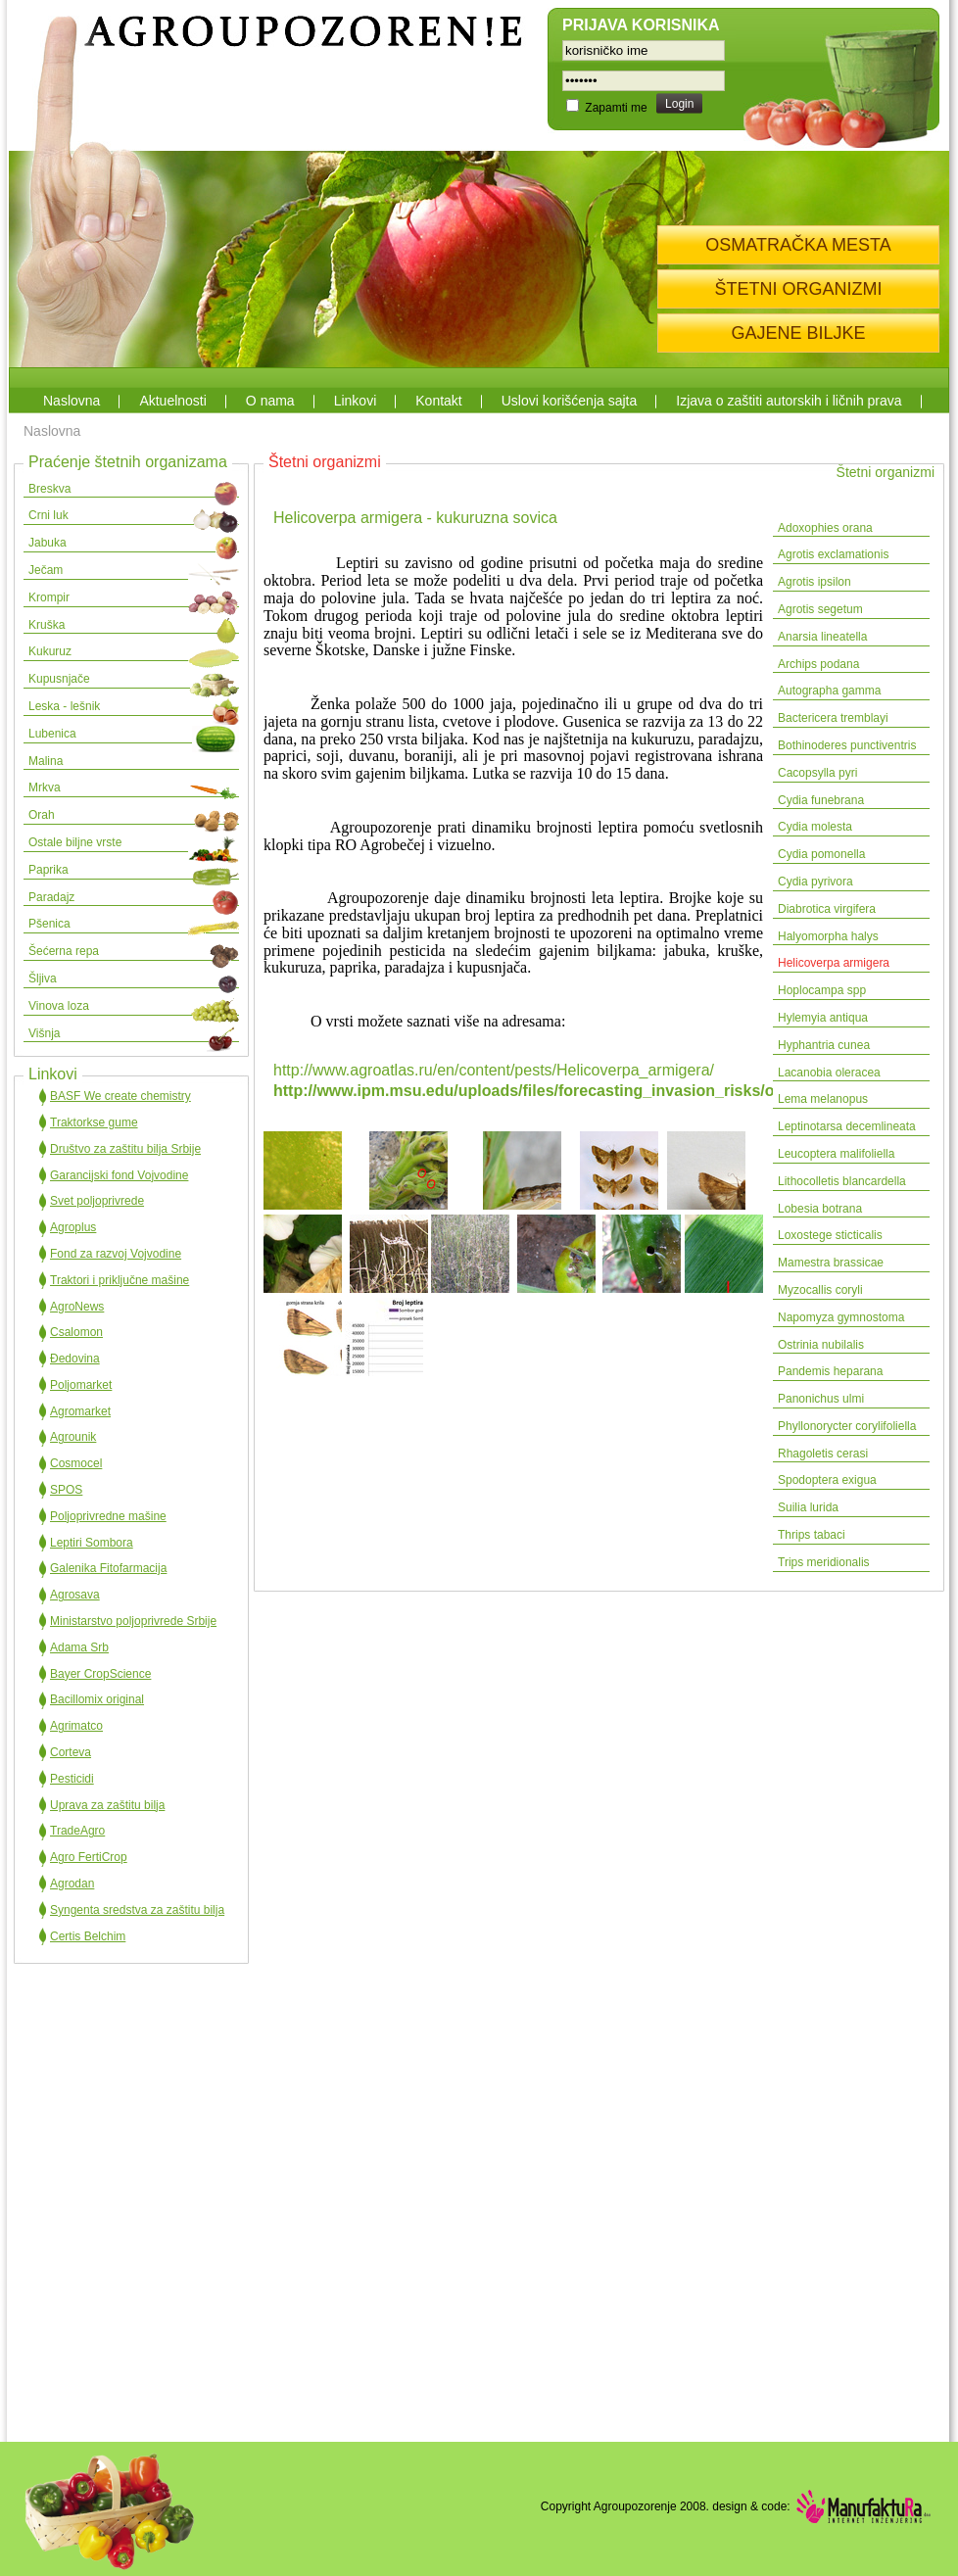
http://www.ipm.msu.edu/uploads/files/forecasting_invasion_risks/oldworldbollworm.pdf (601, 1090)
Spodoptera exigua (827, 1480)
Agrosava (75, 1594)
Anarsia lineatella (822, 637)
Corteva (70, 1752)
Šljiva (42, 978)
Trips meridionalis (824, 1562)
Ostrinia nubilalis (821, 1345)
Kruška (46, 625)
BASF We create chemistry (120, 1096)
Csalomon (76, 1332)
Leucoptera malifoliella (836, 1154)
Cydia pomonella (821, 854)
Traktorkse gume (94, 1122)
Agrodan (72, 1883)
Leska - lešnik (64, 706)
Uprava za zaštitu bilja (107, 1805)
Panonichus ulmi (821, 1399)
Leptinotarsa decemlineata (847, 1126)
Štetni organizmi (885, 472)
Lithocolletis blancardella (842, 1181)
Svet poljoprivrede (97, 1201)
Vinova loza (58, 1006)
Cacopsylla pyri (817, 773)
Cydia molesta (815, 827)
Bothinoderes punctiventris (847, 745)
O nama (270, 400)
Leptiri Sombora (91, 1543)
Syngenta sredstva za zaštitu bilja (137, 1910)
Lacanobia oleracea (829, 1072)
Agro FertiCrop (88, 1857)
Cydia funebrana (821, 800)
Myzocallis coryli (820, 1290)
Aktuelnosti (172, 400)
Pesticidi (72, 1779)
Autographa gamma (829, 690)
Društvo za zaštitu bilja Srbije (125, 1149)
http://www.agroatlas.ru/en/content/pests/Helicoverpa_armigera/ (493, 1070)
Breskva (49, 489)
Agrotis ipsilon (814, 582)
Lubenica (52, 733)
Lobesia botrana (820, 1209)
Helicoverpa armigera (833, 963)
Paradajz (51, 897)
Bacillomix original (97, 1699)
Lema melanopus (823, 1099)
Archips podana (818, 664)
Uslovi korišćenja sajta (570, 400)
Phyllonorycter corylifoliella (847, 1426)
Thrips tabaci (811, 1535)
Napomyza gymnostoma (843, 1317)
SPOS (66, 1490)
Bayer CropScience (100, 1674)
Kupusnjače (59, 679)
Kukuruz (50, 651)
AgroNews (77, 1306)
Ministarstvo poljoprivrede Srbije (133, 1621)
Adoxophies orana (825, 528)
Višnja (44, 1033)
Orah (41, 815)
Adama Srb (79, 1647)
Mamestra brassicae (831, 1262)
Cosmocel (76, 1463)
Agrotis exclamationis (833, 554)
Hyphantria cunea (824, 1045)
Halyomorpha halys (828, 936)
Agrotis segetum (820, 609)
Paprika (48, 870)
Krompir (49, 597)
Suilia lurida (808, 1507)
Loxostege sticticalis (830, 1235)
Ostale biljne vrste (74, 842)
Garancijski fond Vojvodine (119, 1175)
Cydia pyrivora (815, 881)
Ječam (45, 570)
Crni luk (48, 515)
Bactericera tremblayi (833, 718)
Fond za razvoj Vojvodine (115, 1254)
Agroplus (73, 1227)
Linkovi (355, 400)
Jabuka (47, 542)
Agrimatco (76, 1726)
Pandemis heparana (830, 1371)
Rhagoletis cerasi (823, 1453)
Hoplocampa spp (822, 990)
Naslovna (71, 400)
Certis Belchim (87, 1936)
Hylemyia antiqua (823, 1018)
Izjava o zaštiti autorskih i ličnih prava (788, 400)
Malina (45, 761)
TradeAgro (77, 1830)
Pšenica (49, 923)
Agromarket (80, 1411)
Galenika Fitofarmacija (108, 1568)
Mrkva (44, 787)
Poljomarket (81, 1385)
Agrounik (73, 1437)
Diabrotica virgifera (827, 909)
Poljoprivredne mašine (108, 1516)
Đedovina (75, 1358)
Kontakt (438, 400)
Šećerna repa (63, 951)
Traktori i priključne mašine (119, 1280)
